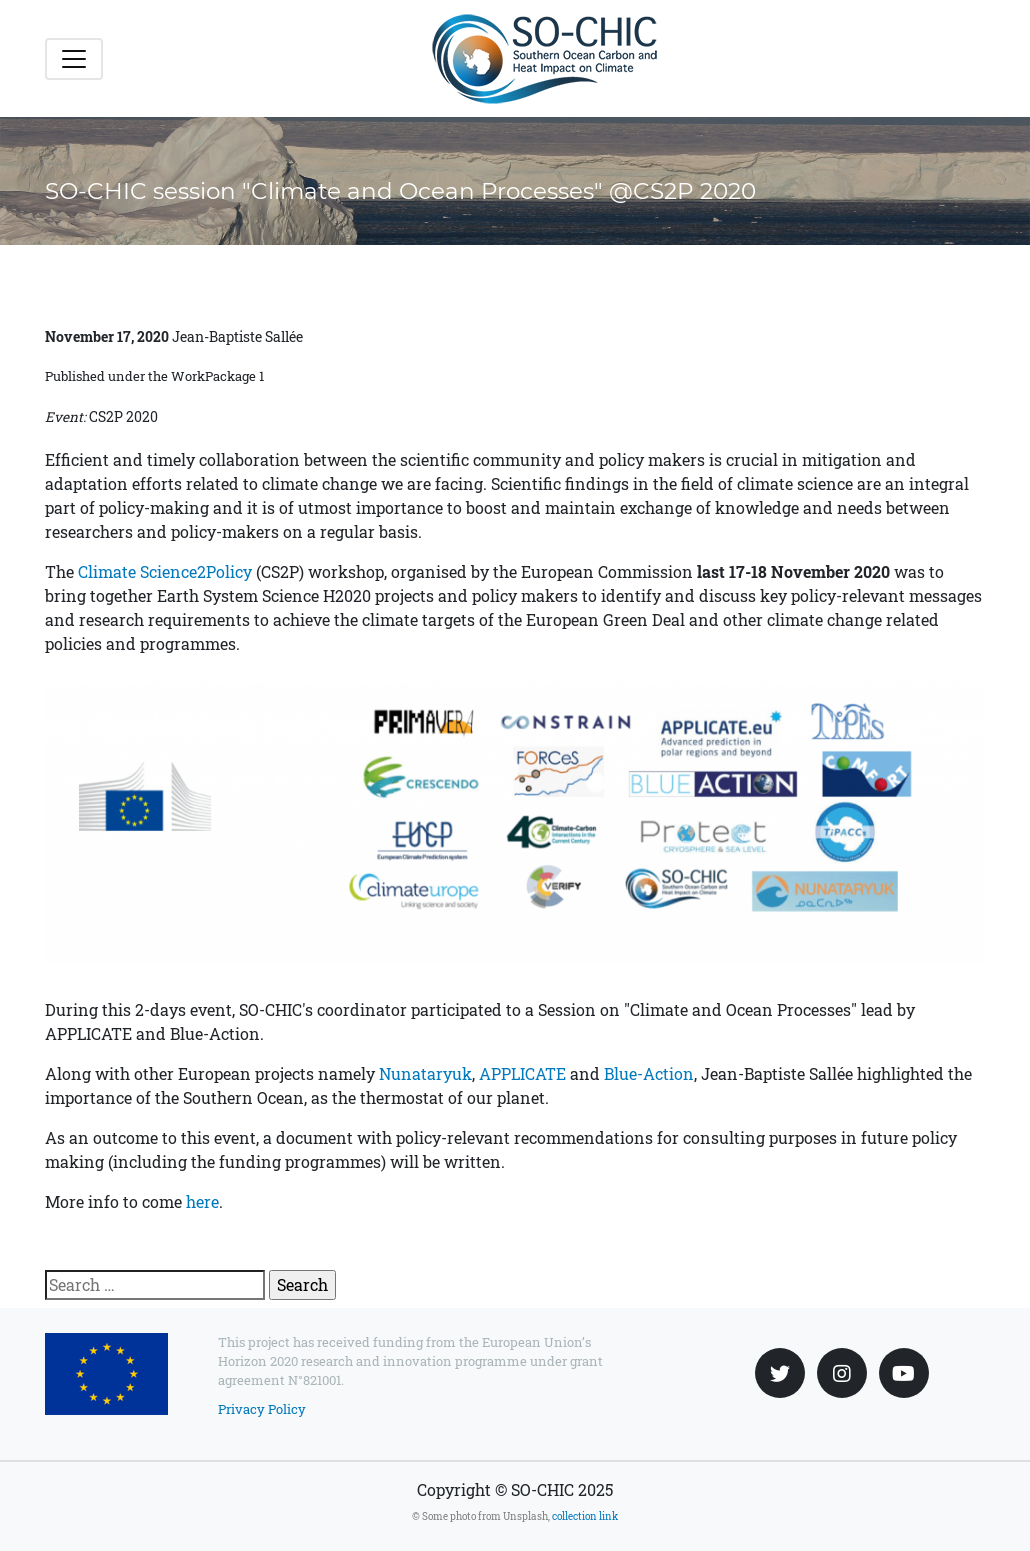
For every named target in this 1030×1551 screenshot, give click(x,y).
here (202, 1201)
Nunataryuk (425, 1073)
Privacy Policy (262, 1409)
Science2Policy (196, 571)
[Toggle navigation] (74, 59)
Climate (109, 571)
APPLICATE (522, 1073)
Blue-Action (649, 1073)
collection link (585, 1516)
